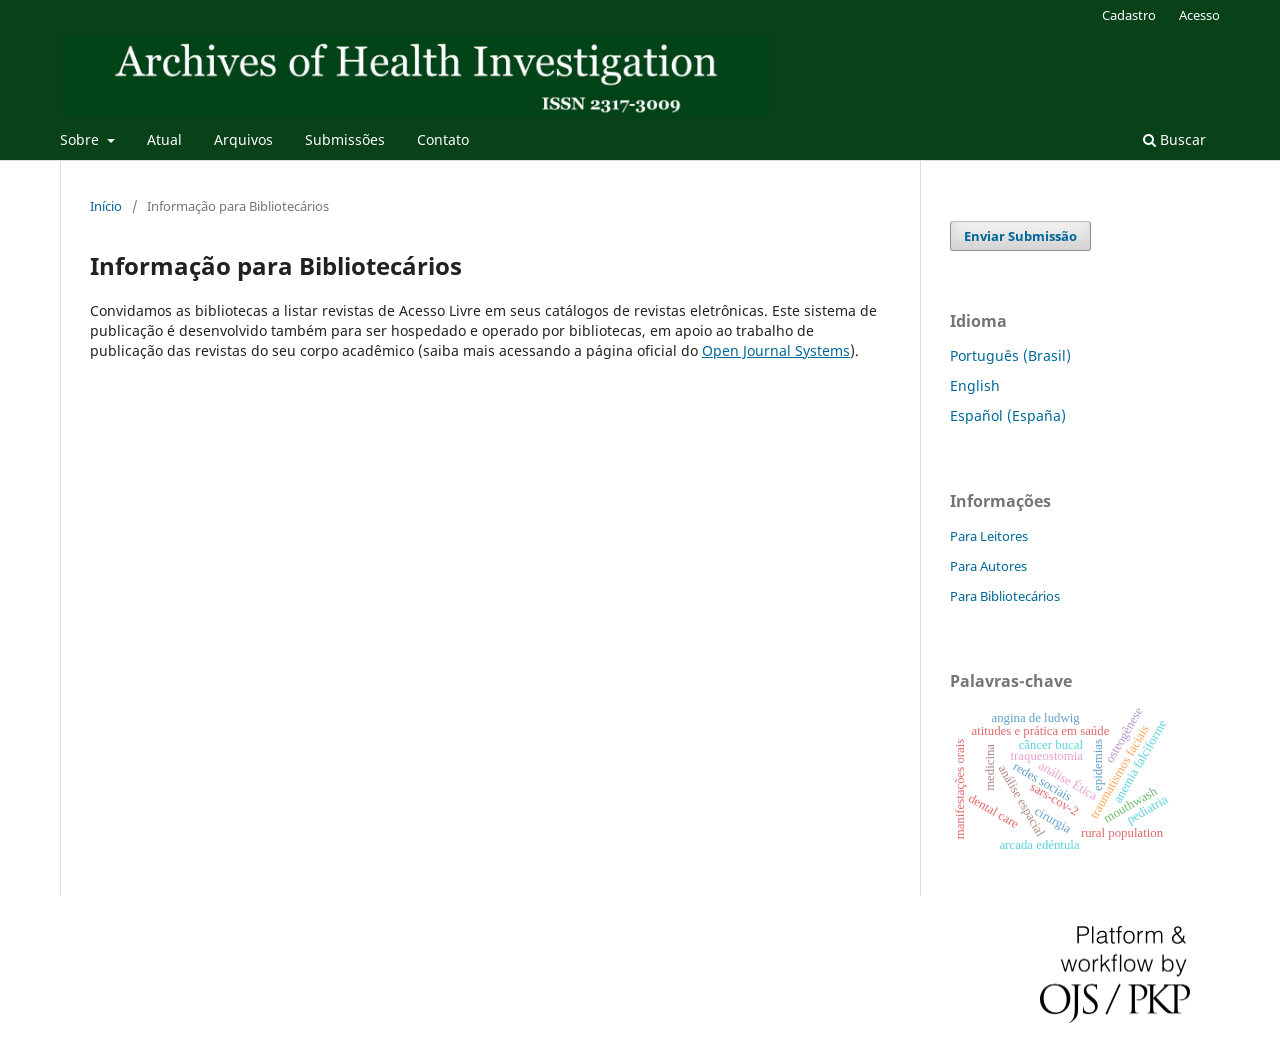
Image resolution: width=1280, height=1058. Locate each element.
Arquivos (243, 139)
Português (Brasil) (1010, 355)
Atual (164, 139)
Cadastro (1129, 15)
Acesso (1199, 15)
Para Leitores (989, 536)
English (975, 385)
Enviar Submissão (1020, 236)
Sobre (81, 139)
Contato (443, 139)
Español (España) (1008, 415)
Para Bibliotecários (1005, 596)
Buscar (1174, 139)
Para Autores (988, 566)
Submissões (345, 139)
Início (106, 206)
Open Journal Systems (776, 350)
